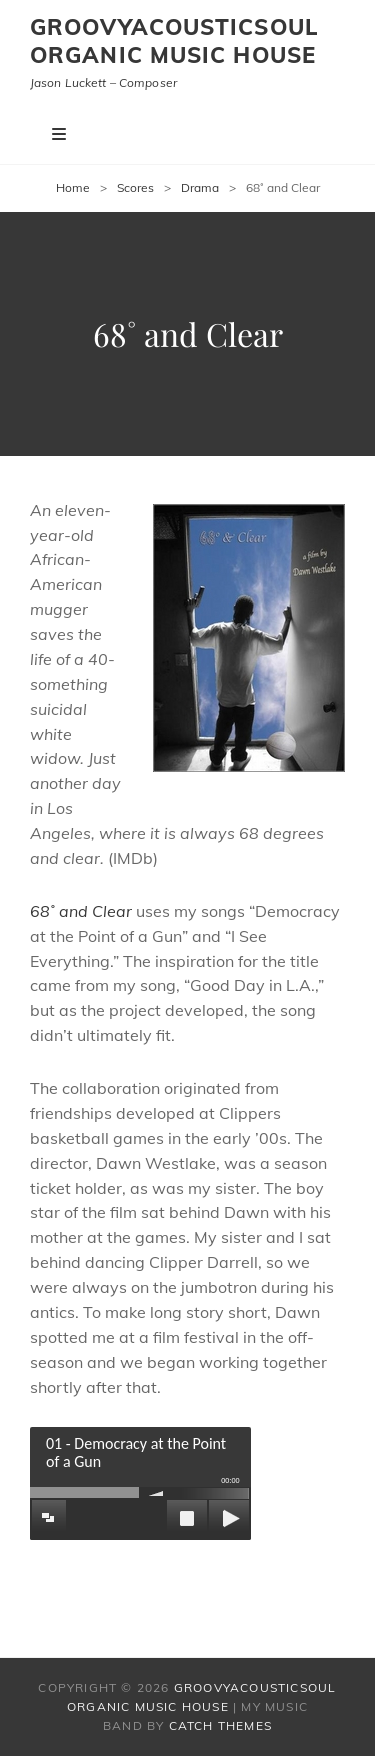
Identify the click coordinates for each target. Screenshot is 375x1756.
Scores (135, 187)
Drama (200, 187)
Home (73, 187)
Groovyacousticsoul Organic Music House (174, 41)
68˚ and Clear (81, 911)
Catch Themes (220, 1725)
